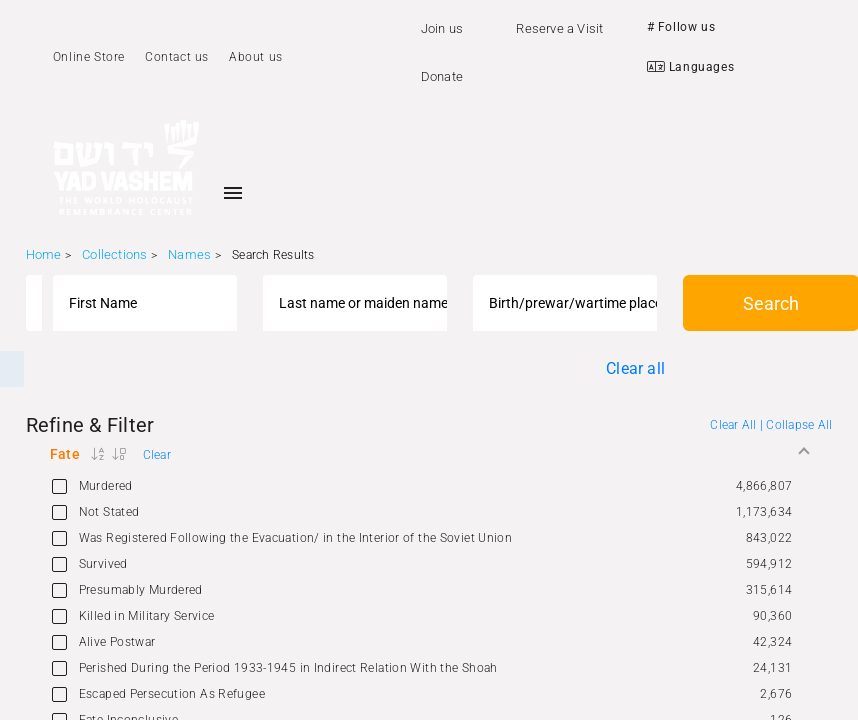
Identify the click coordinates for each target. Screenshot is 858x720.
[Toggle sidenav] (233, 193)
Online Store (89, 57)
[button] (429, 454)
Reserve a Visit (559, 28)
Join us (442, 28)
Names (189, 254)
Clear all (635, 368)
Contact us (177, 57)
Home (44, 254)
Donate (442, 76)
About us (256, 57)
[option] (429, 486)
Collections (114, 254)
